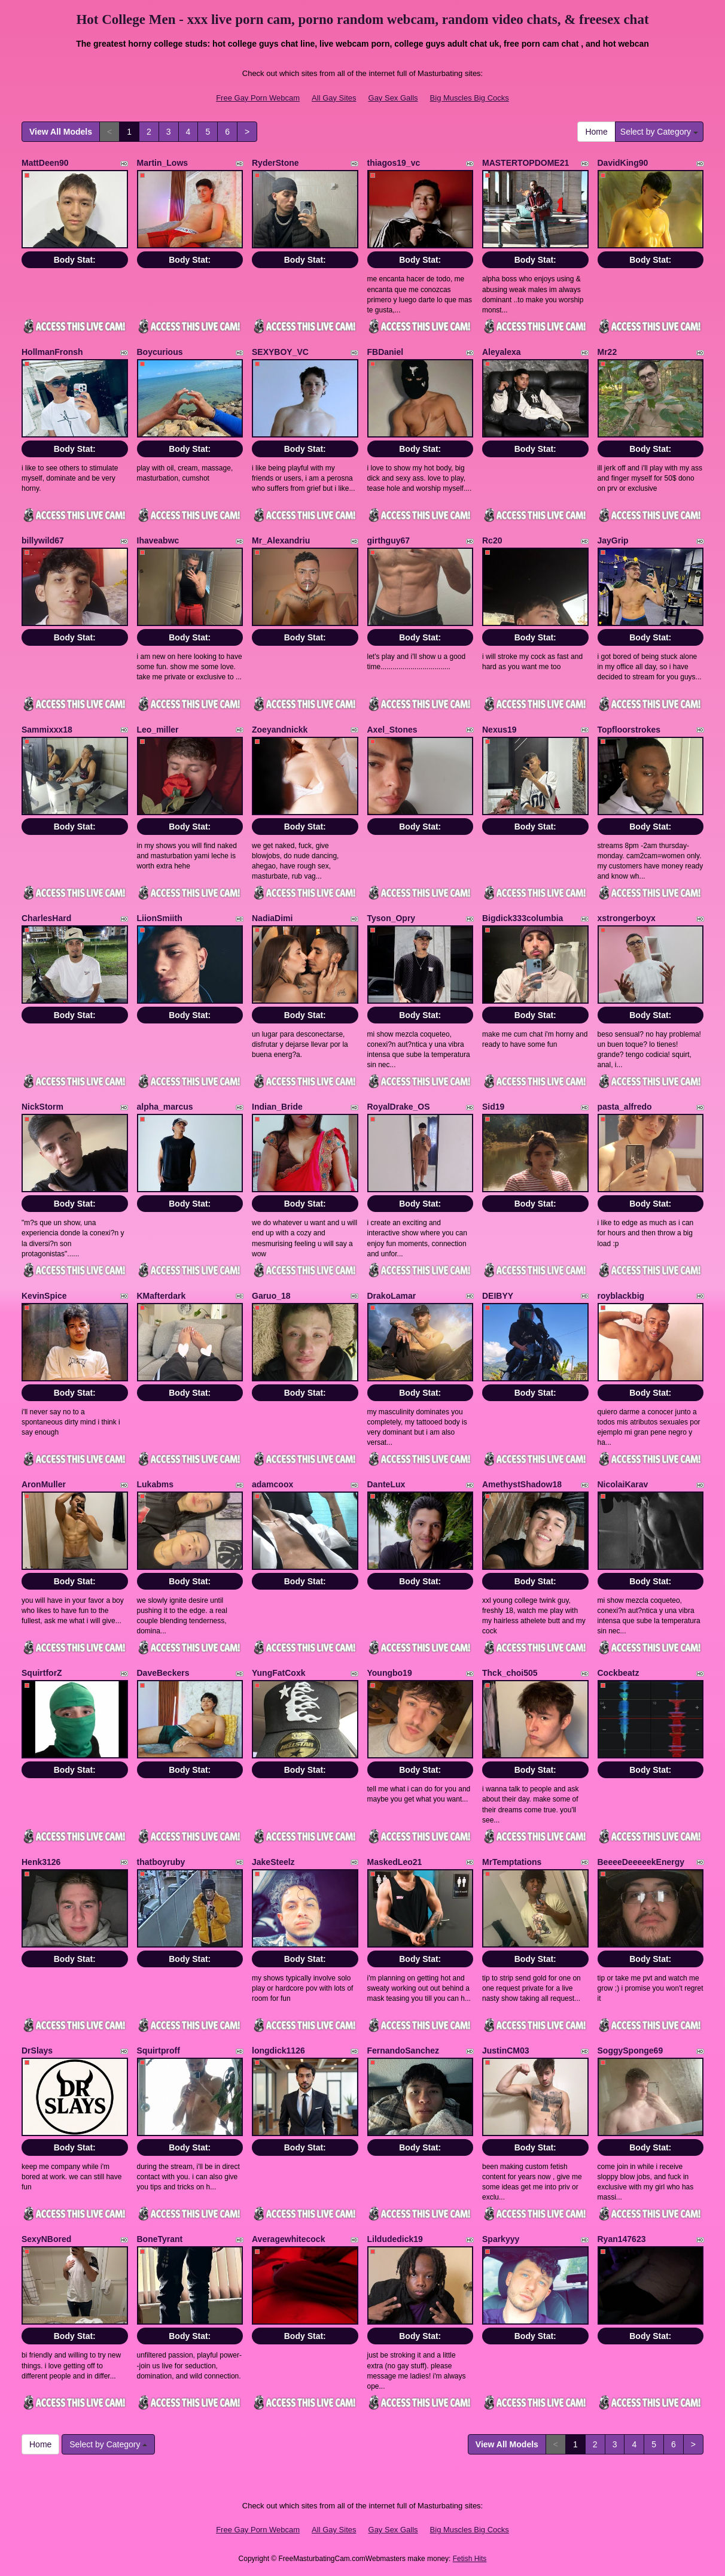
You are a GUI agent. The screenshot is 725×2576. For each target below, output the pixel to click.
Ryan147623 (622, 2239)
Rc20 (492, 540)
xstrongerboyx (627, 918)
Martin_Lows (162, 163)
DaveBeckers (163, 1673)
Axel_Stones (392, 729)
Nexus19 (499, 729)
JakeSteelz (273, 1862)
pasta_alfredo (625, 1106)
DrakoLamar (391, 1296)
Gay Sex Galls (393, 97)
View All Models (60, 131)
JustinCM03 (505, 2050)
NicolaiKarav (623, 1484)
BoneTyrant (160, 2239)
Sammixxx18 (47, 729)
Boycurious (160, 352)
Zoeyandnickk (279, 729)
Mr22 (607, 352)
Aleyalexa (501, 352)
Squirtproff (158, 2050)
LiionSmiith (159, 918)
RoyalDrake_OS (398, 1106)
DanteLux (386, 1484)
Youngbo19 (389, 1673)
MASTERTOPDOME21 (525, 163)
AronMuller (44, 1484)
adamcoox (272, 1484)
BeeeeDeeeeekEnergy (641, 1862)
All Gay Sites (334, 97)
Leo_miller (158, 729)
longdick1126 (278, 2050)
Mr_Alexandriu (281, 540)
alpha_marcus (165, 1106)
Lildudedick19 (395, 2239)
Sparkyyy (500, 2239)
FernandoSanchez (403, 2050)
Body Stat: (75, 260)
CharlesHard (46, 918)
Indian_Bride (277, 1106)
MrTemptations (511, 1862)
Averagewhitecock (288, 2239)
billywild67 (43, 540)
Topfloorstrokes (629, 729)
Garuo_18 (271, 1296)
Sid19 (493, 1106)
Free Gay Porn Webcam (258, 97)
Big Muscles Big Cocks (469, 97)
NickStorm (42, 1106)
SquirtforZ (42, 1673)
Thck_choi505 (510, 1673)
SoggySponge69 (630, 2050)
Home (596, 131)
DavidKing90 (623, 163)
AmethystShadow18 (522, 1484)
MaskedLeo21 (394, 1862)
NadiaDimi (272, 918)
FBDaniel (385, 352)
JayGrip (613, 540)
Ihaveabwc (158, 540)
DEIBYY (497, 1296)
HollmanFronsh (52, 352)
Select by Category (659, 131)
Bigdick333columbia (522, 918)
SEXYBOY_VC (280, 352)
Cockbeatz (618, 1673)
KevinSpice (44, 1296)
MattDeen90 (45, 163)
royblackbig (621, 1296)
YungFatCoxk (278, 1673)
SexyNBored (46, 2239)
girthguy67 (388, 540)
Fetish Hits (470, 2558)
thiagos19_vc (394, 163)
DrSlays (37, 2050)
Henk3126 (41, 1862)
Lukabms (155, 1484)
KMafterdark (161, 1296)
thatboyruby (161, 1862)
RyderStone (275, 163)
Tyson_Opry (391, 918)
